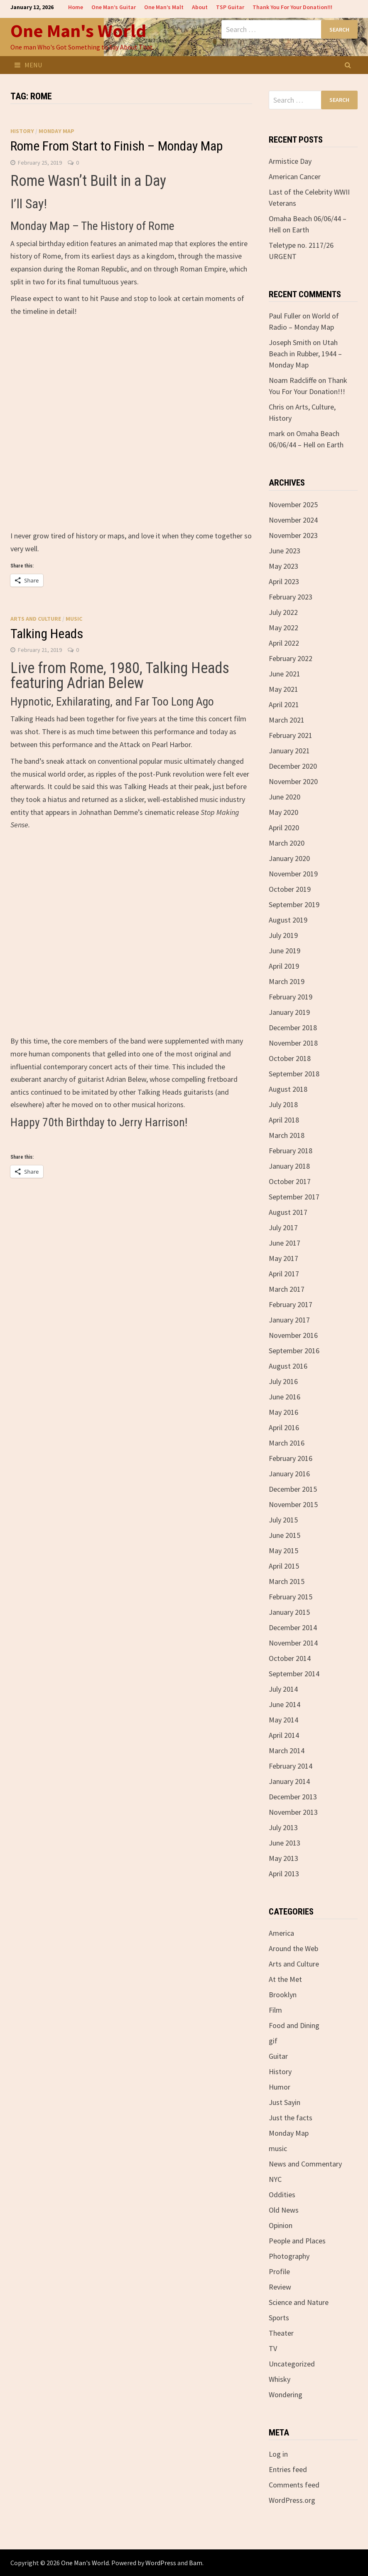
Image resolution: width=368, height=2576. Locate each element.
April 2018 (284, 1120)
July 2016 (283, 1381)
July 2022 (283, 612)
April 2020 (284, 827)
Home (75, 7)
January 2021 (289, 750)
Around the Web (293, 1948)
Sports (279, 2317)
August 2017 (288, 1212)
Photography (289, 2256)
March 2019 (286, 981)
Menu (28, 65)
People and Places (297, 2240)
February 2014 (290, 1766)
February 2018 (290, 1150)
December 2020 (293, 766)
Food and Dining (294, 2025)
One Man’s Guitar (113, 7)
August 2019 (288, 920)
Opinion (280, 2225)
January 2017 (289, 1320)
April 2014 (284, 1735)
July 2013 (283, 1827)
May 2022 (283, 627)
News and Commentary (305, 2164)
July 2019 (283, 935)
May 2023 (283, 566)
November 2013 (293, 1812)
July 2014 (283, 1689)
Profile (279, 2271)
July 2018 (283, 1104)
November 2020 (293, 781)
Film (275, 2010)
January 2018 (289, 1166)
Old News (284, 2210)
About (200, 7)
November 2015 (293, 1504)
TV (273, 2348)
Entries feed (288, 2469)
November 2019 (293, 873)
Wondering (285, 2394)
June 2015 (284, 1535)
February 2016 (290, 1458)
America (281, 1933)
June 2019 (284, 950)
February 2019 (290, 997)
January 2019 (289, 1012)
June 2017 (284, 1243)
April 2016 (284, 1427)
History (22, 131)
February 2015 (290, 1596)
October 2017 (290, 1181)
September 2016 (294, 1350)
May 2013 (283, 1858)
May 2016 (283, 1412)
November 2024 (293, 520)
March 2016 (286, 1443)
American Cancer (295, 176)
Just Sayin (284, 2102)
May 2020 (283, 812)
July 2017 (283, 1227)
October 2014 (290, 1658)
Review (280, 2287)
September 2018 (294, 1073)
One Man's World (78, 30)
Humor (279, 2087)
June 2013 (284, 1843)
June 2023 (284, 550)
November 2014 (293, 1643)
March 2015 (286, 1581)
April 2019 (284, 966)
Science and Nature (299, 2302)
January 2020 (289, 858)
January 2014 (289, 1781)
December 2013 (293, 1796)
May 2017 (283, 1258)
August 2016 (288, 1366)
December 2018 (293, 1027)
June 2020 (284, 797)
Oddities (282, 2194)
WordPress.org (292, 2500)
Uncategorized (292, 2364)
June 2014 (284, 1704)
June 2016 (284, 1397)
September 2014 (294, 1673)
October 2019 (290, 889)
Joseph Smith (290, 342)
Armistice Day (290, 161)
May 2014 (283, 1720)
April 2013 (284, 1873)
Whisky (279, 2379)
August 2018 (288, 1089)
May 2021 (283, 689)
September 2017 (294, 1197)
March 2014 (286, 1750)
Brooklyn (283, 1994)
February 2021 (290, 735)
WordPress (160, 2563)
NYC (275, 2179)
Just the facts (290, 2117)
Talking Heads (46, 634)
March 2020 (286, 843)
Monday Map (56, 131)
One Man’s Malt (164, 7)
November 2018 (293, 1043)
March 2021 (286, 720)
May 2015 (283, 1550)
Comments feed (294, 2485)
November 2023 (293, 535)
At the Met (285, 1979)
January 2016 (289, 1473)
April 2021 (284, 704)
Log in (278, 2454)
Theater (281, 2333)
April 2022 (284, 643)
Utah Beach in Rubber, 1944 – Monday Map (305, 354)
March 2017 (286, 1289)
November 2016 (293, 1335)
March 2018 (286, 1135)
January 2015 (289, 1612)
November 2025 (293, 504)
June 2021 (284, 674)
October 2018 (290, 1058)
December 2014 (293, 1627)
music (74, 618)
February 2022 (290, 658)
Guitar (278, 2056)
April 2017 (284, 1273)
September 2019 (294, 904)
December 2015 (293, 1489)
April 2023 (284, 581)
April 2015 (284, 1566)
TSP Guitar (230, 7)
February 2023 (290, 597)
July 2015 (283, 1520)
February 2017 (290, 1304)
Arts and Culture (35, 618)
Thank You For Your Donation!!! (292, 7)
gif (273, 2041)
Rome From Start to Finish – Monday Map (116, 146)
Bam (195, 2563)
